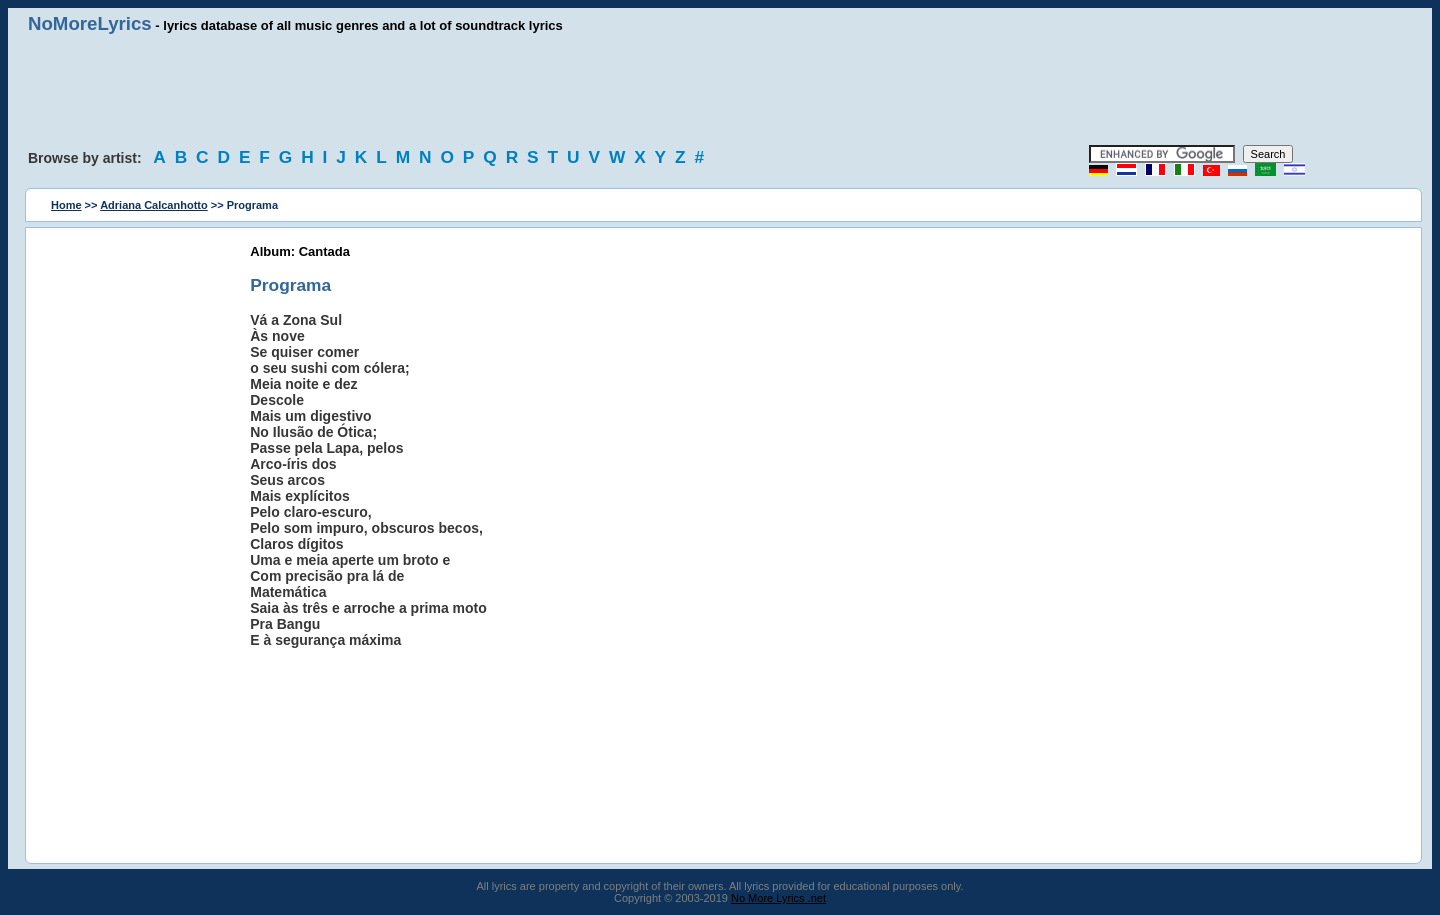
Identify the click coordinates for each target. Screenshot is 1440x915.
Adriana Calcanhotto (154, 205)
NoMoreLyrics (90, 23)
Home (66, 205)
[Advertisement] (720, 90)
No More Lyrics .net (778, 898)
